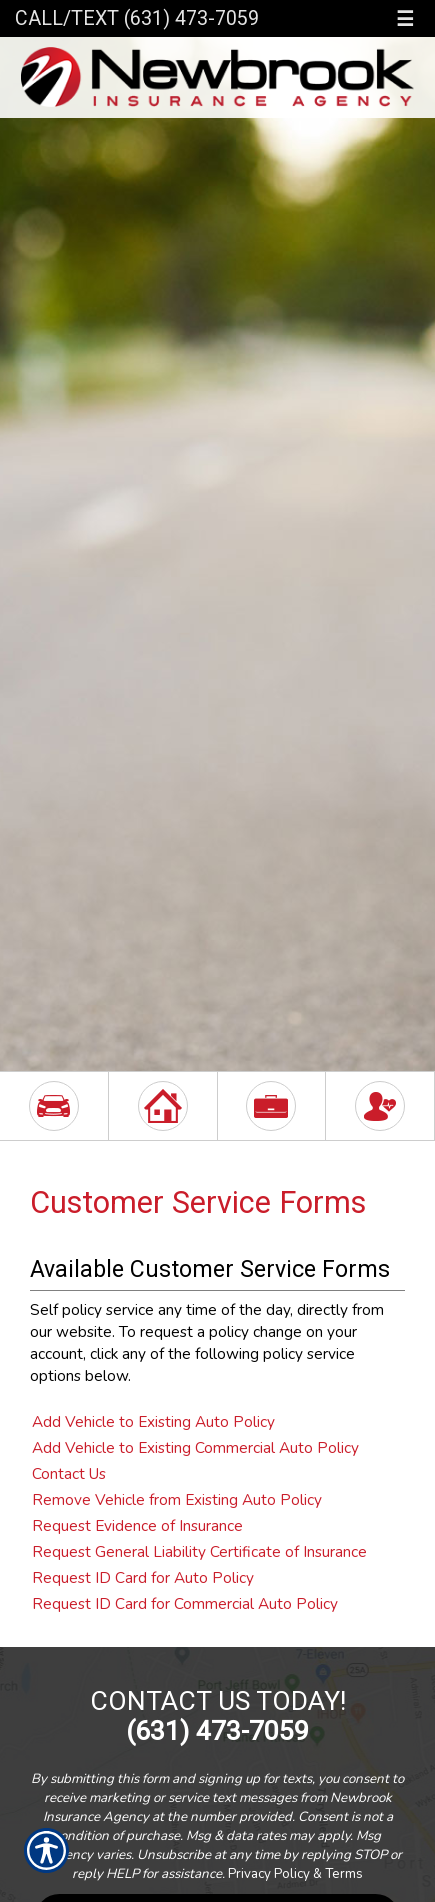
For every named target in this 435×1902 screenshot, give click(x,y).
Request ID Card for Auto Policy (143, 1577)
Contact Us (69, 1473)
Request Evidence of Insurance (137, 1525)
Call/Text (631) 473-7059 (137, 18)
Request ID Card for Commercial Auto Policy (185, 1603)
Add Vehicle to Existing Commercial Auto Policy (195, 1447)
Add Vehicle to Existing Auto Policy (153, 1421)
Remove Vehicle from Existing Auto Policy (177, 1499)
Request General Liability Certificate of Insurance (199, 1551)
